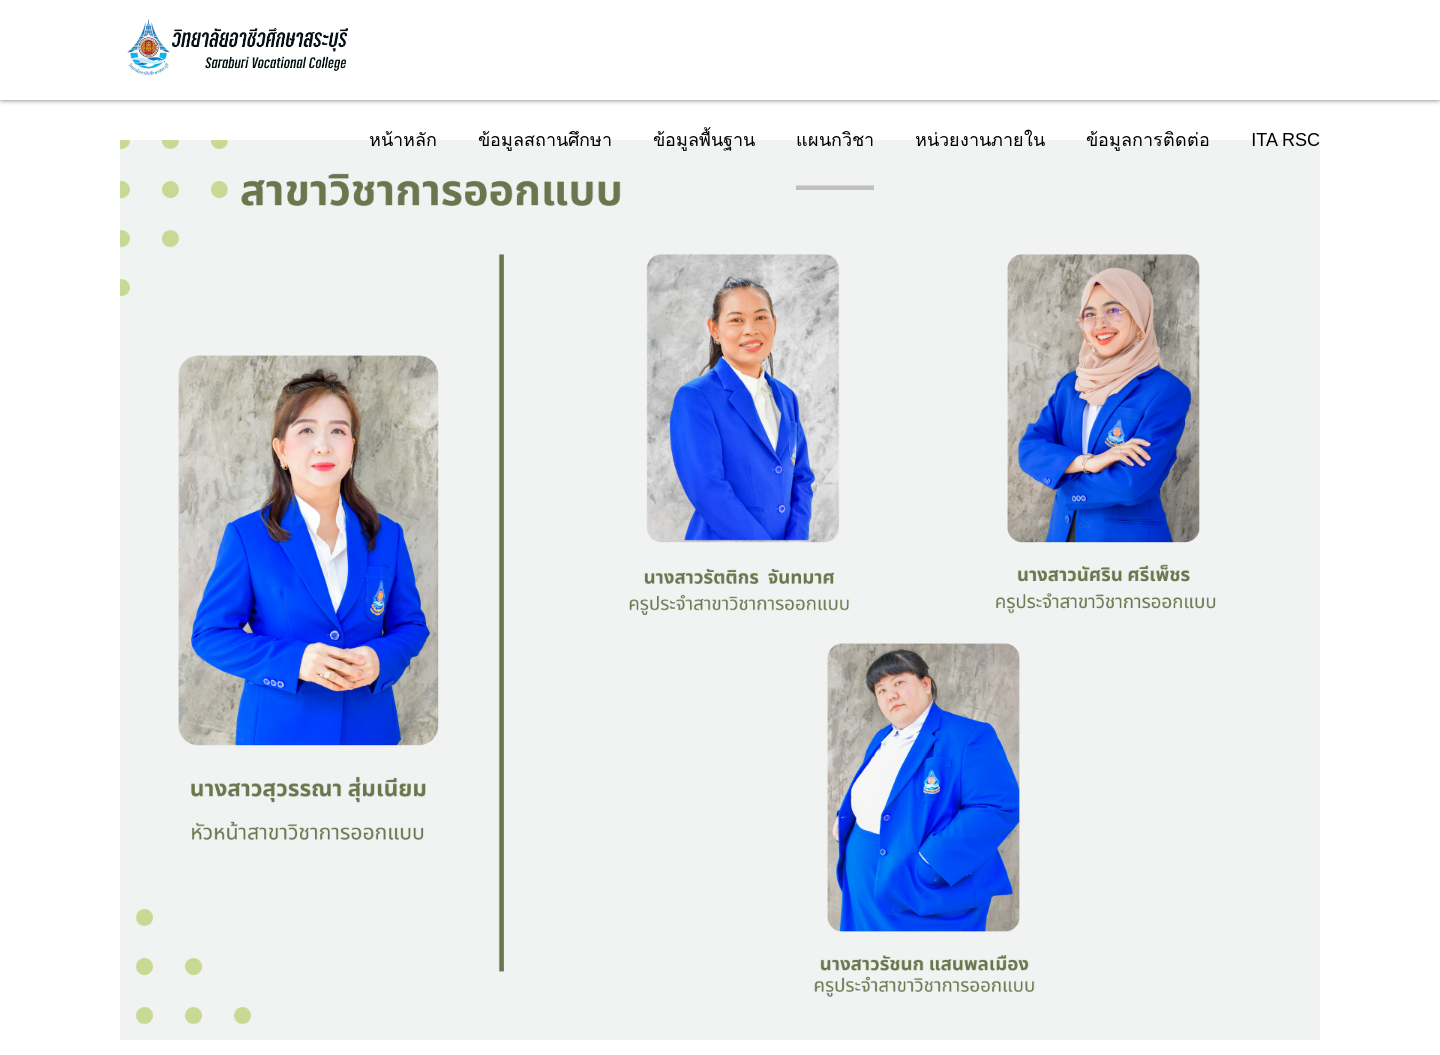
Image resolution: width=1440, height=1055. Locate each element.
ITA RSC (1285, 140)
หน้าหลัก (403, 140)
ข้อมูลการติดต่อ (1148, 140)
